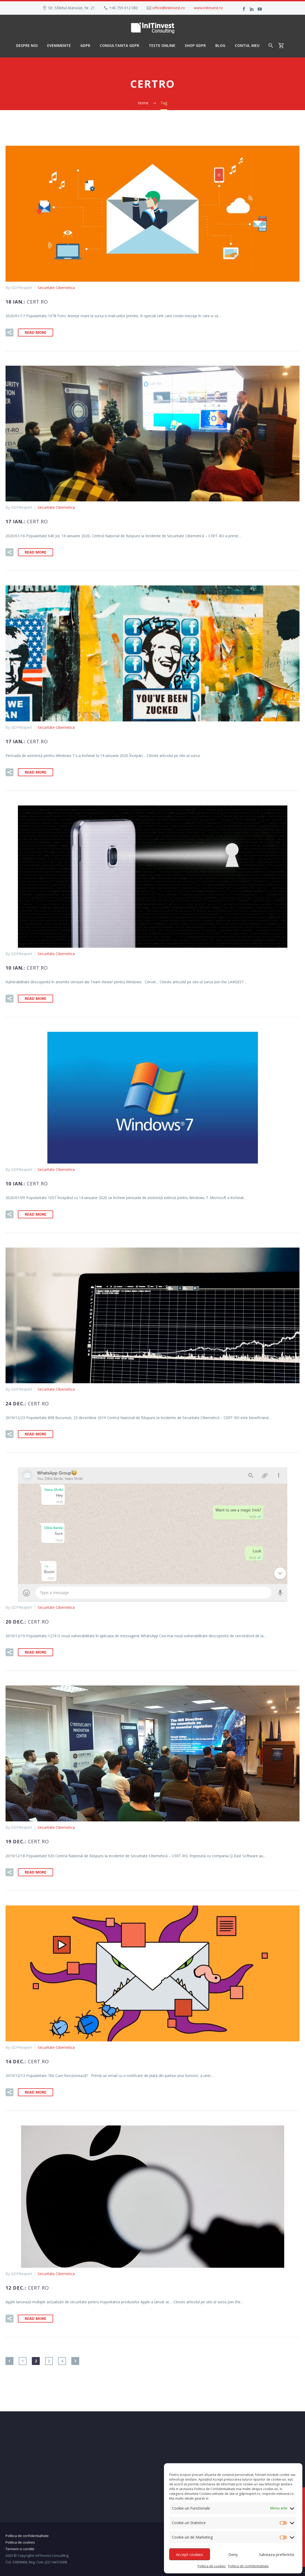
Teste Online (162, 45)
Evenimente (59, 45)
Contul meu (247, 45)
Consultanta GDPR (119, 45)
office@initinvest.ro (168, 7)
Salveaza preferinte (276, 2554)
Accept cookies (189, 2554)
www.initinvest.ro (208, 7)
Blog (220, 45)
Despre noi (27, 45)
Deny (233, 2554)
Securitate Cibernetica (56, 287)
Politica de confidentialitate (248, 2566)
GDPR (85, 45)
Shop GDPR (195, 45)
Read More (35, 332)
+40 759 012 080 (123, 7)
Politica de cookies (212, 2566)
